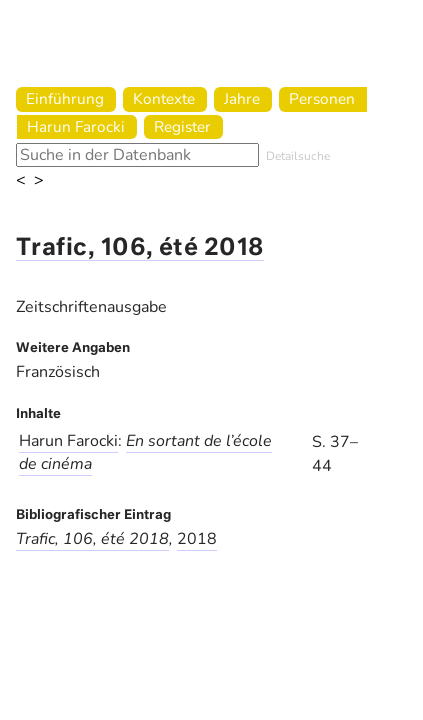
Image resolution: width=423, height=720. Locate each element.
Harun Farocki (76, 126)
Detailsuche (298, 156)
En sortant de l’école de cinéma (145, 452)
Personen (322, 98)
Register (182, 126)
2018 (197, 539)
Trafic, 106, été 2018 (140, 248)
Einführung (65, 98)
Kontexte (164, 98)
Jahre (242, 98)
